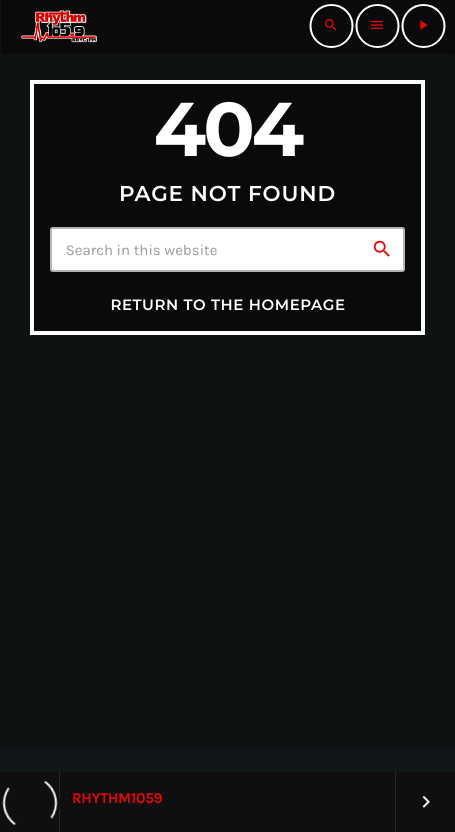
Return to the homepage (227, 304)
